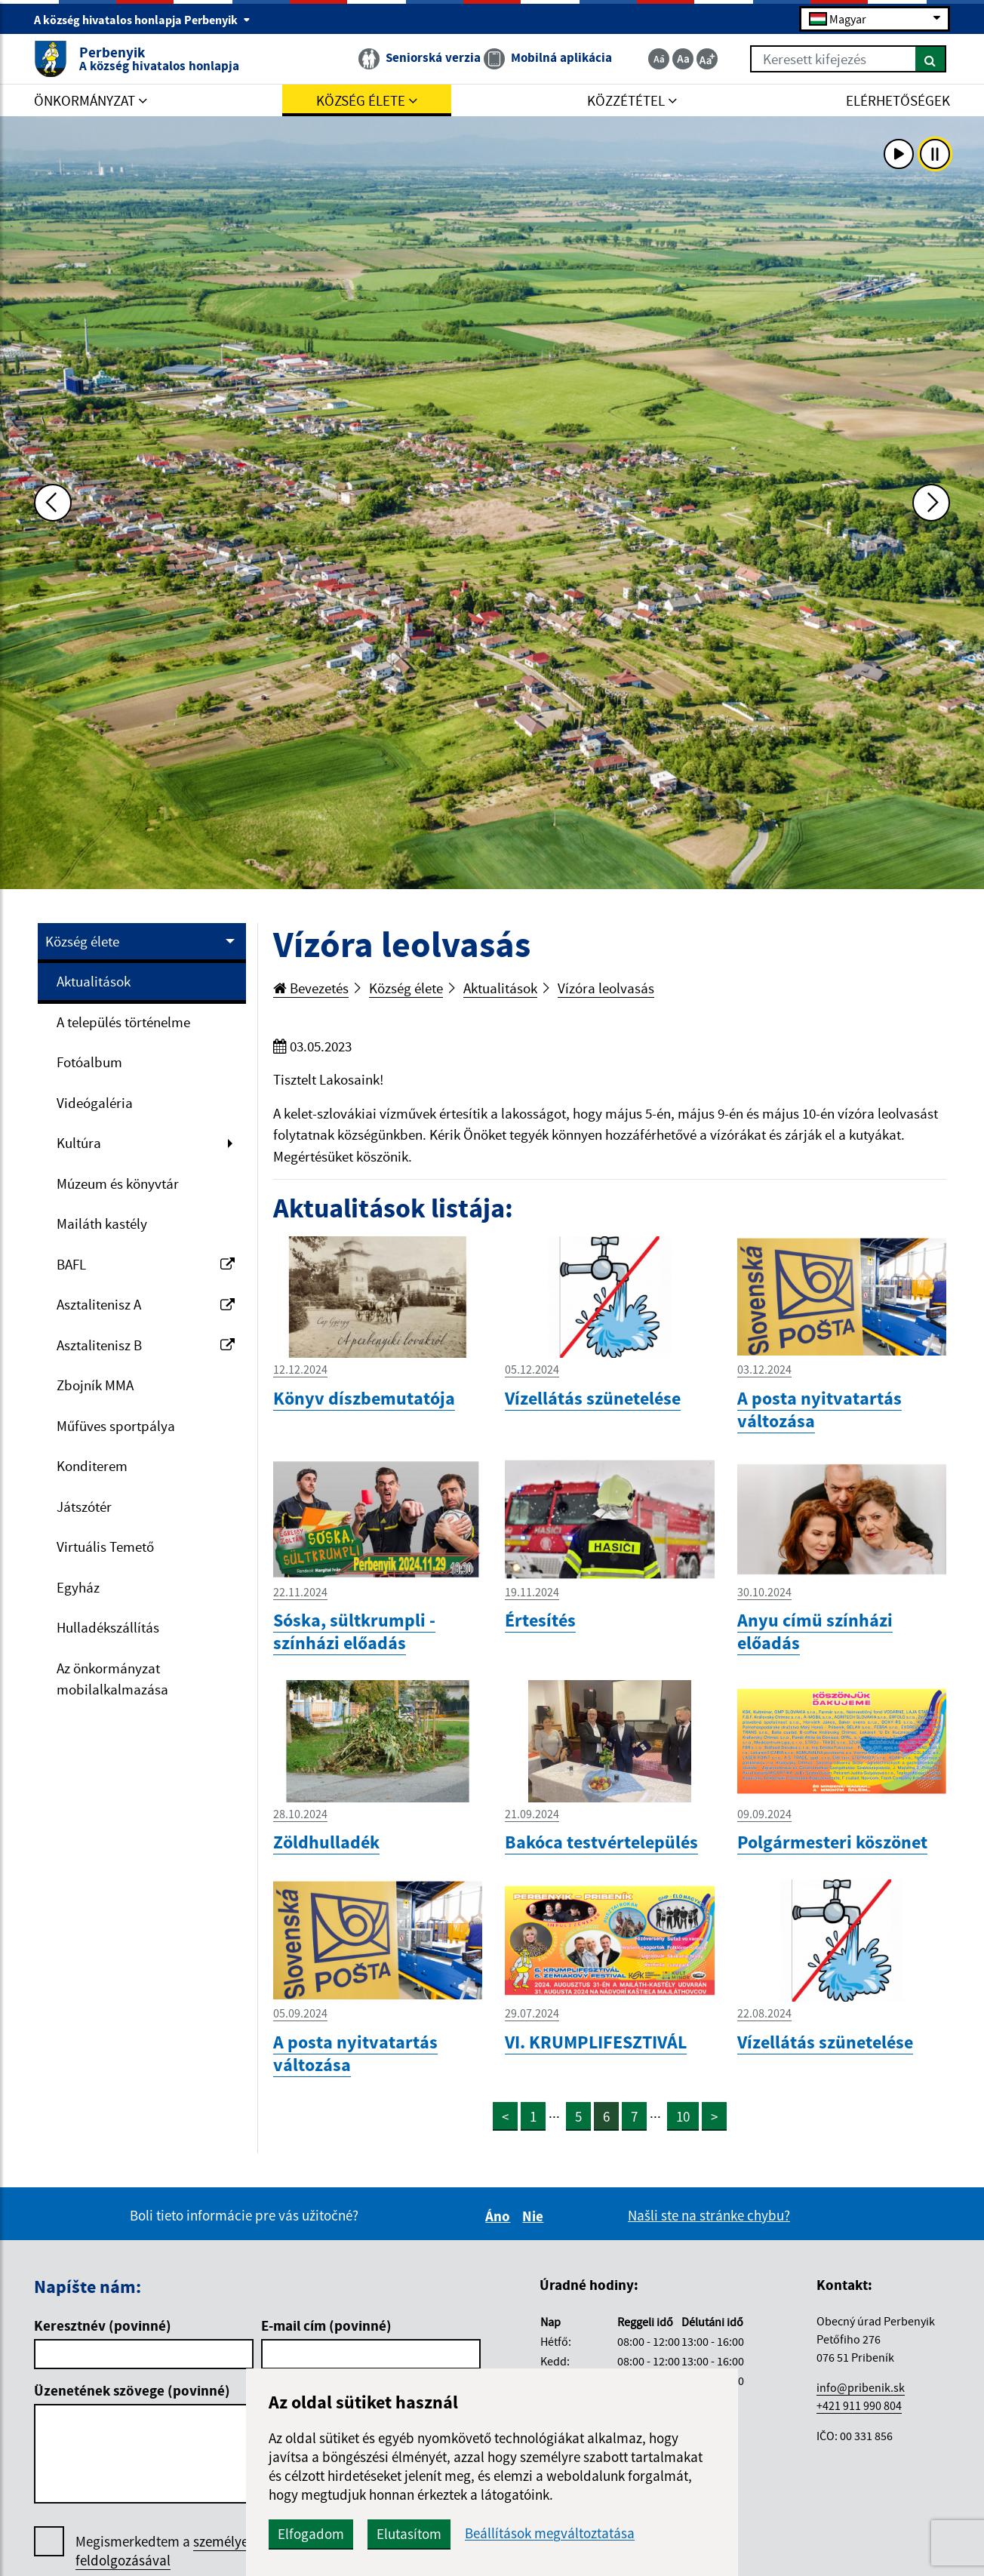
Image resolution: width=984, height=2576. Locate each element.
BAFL (146, 1264)
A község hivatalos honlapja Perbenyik (142, 19)
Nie (535, 2216)
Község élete (82, 941)
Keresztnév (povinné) (102, 2325)
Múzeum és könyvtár (118, 1183)
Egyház (78, 1587)
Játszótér (84, 1506)
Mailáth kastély (102, 1223)
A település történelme (123, 1022)
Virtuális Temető (105, 1546)
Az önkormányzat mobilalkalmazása (112, 1679)
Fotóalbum (89, 1062)
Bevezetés (311, 988)
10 (683, 2116)
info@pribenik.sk (860, 2387)
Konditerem (92, 1466)
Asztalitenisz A (146, 1304)
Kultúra (79, 1143)
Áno (500, 2216)
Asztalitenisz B (146, 1345)
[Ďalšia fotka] (931, 503)
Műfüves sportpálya (116, 1426)
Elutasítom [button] (409, 2534)
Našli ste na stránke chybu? (709, 2215)
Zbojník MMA (95, 1385)
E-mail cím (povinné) (326, 2325)
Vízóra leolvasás (606, 988)
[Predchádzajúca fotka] (53, 503)
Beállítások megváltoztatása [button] (550, 2533)
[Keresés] (930, 58)
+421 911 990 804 (859, 2405)
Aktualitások (94, 981)
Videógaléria (95, 1103)
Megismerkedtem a (187, 2551)
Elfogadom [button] (311, 2534)
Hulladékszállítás (108, 1627)
